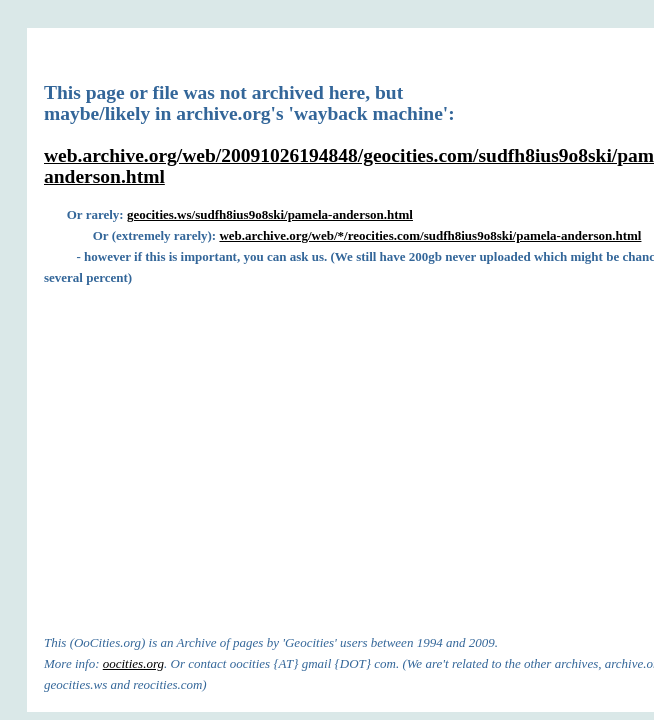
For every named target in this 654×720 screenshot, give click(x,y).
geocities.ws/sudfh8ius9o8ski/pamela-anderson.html (270, 214)
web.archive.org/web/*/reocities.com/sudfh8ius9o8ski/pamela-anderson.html (430, 235)
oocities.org (133, 663)
